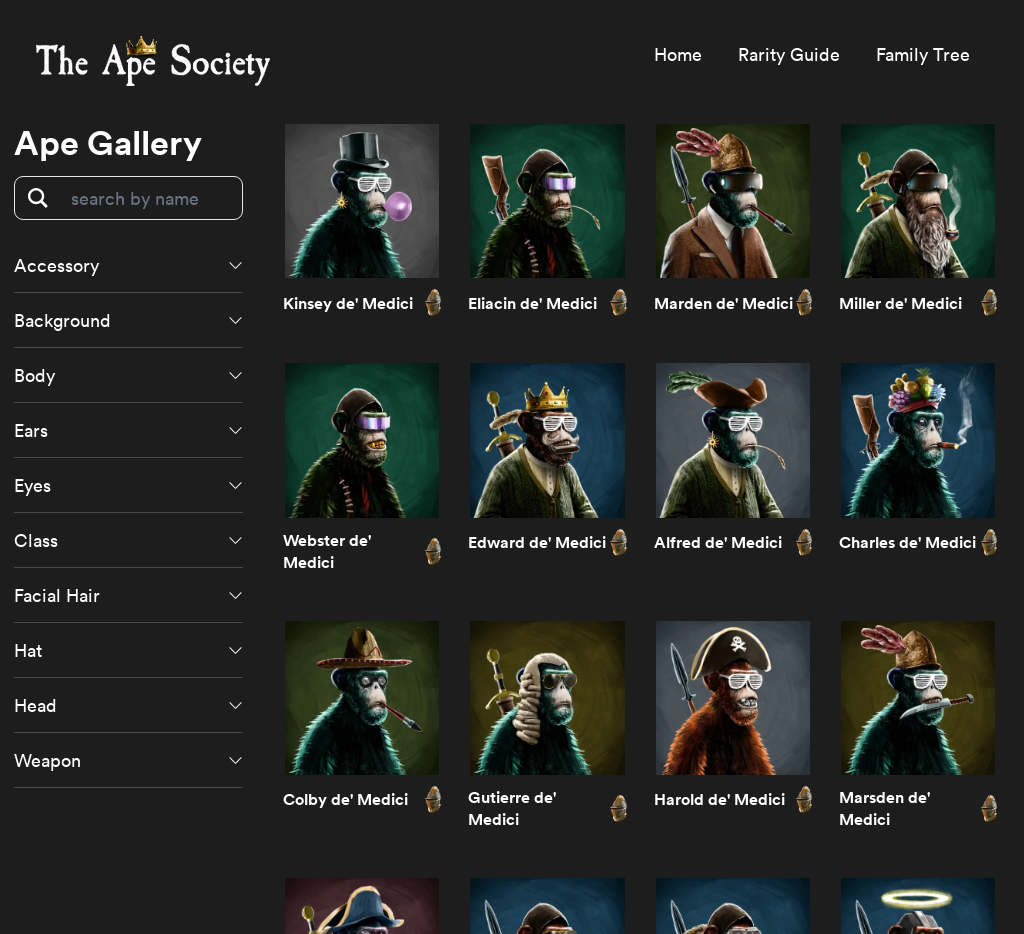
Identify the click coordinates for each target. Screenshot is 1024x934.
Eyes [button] (32, 485)
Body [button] (34, 375)
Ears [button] (31, 430)
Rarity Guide (789, 54)
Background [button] (62, 320)
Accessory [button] (56, 265)
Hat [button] (28, 650)
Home (678, 54)
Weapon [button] (47, 760)
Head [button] (35, 705)
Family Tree (923, 54)
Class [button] (36, 540)
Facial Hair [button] (57, 595)
